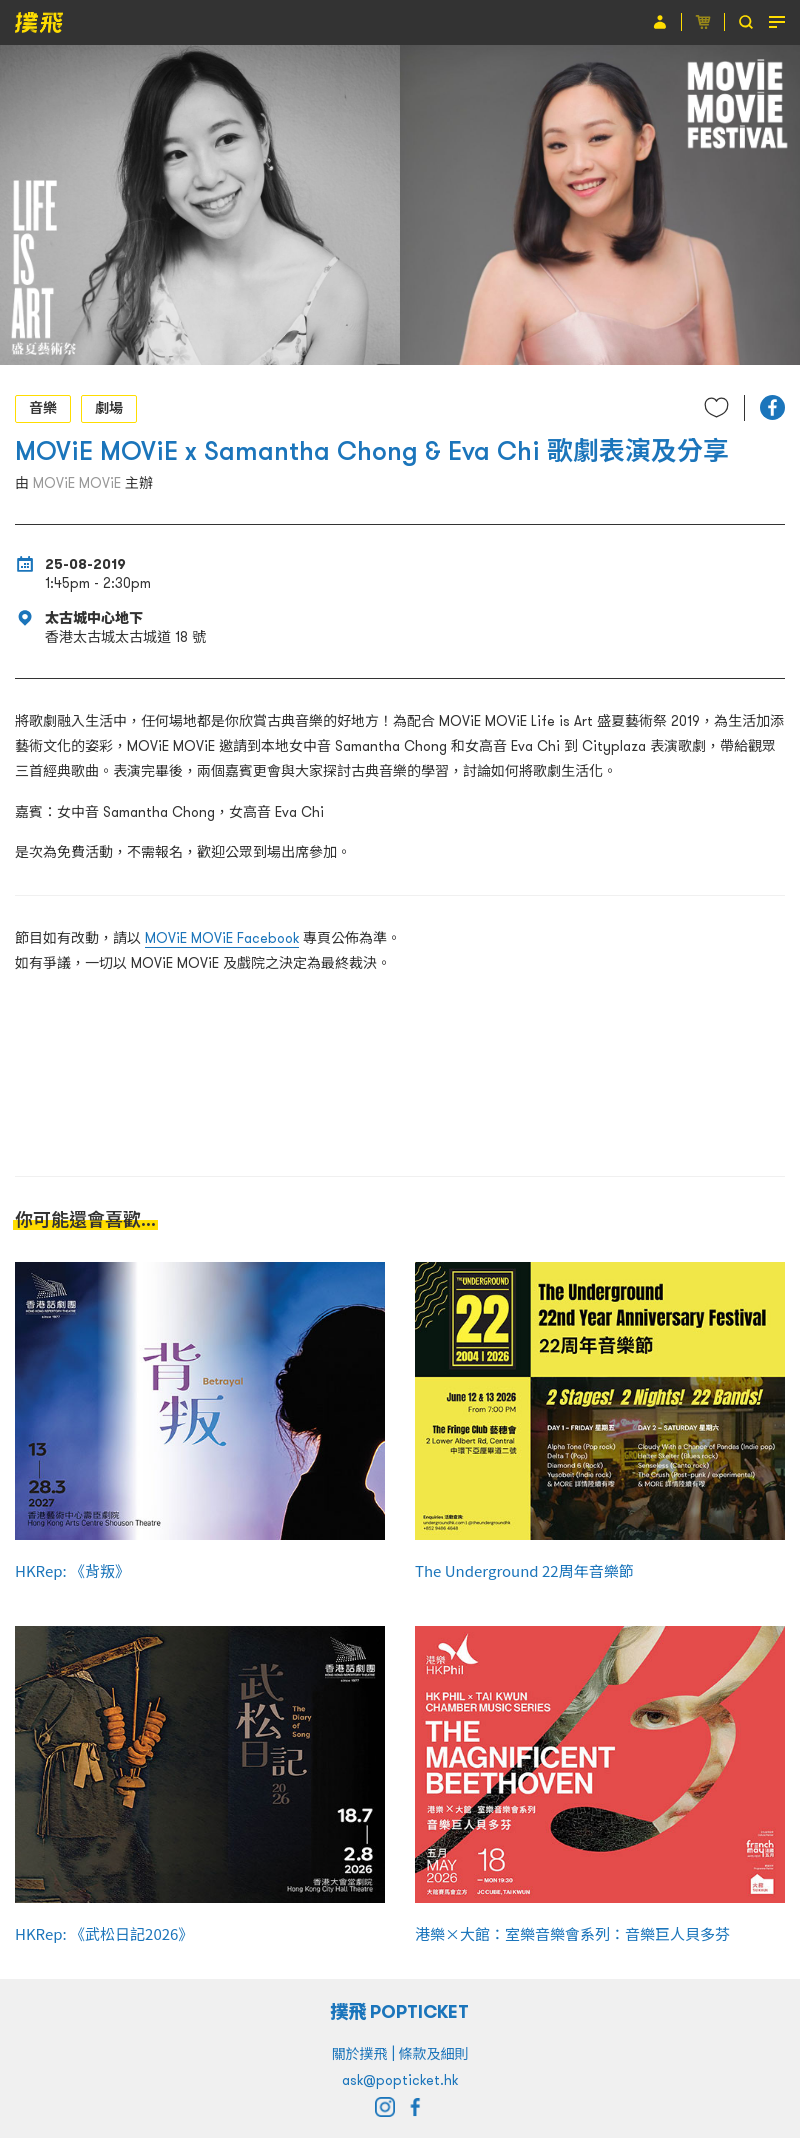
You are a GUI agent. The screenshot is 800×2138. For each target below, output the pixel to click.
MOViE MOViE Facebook (222, 938)
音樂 (43, 408)
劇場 (109, 408)
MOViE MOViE (77, 483)
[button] (772, 407)
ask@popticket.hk (400, 2080)
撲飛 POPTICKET (400, 2011)
